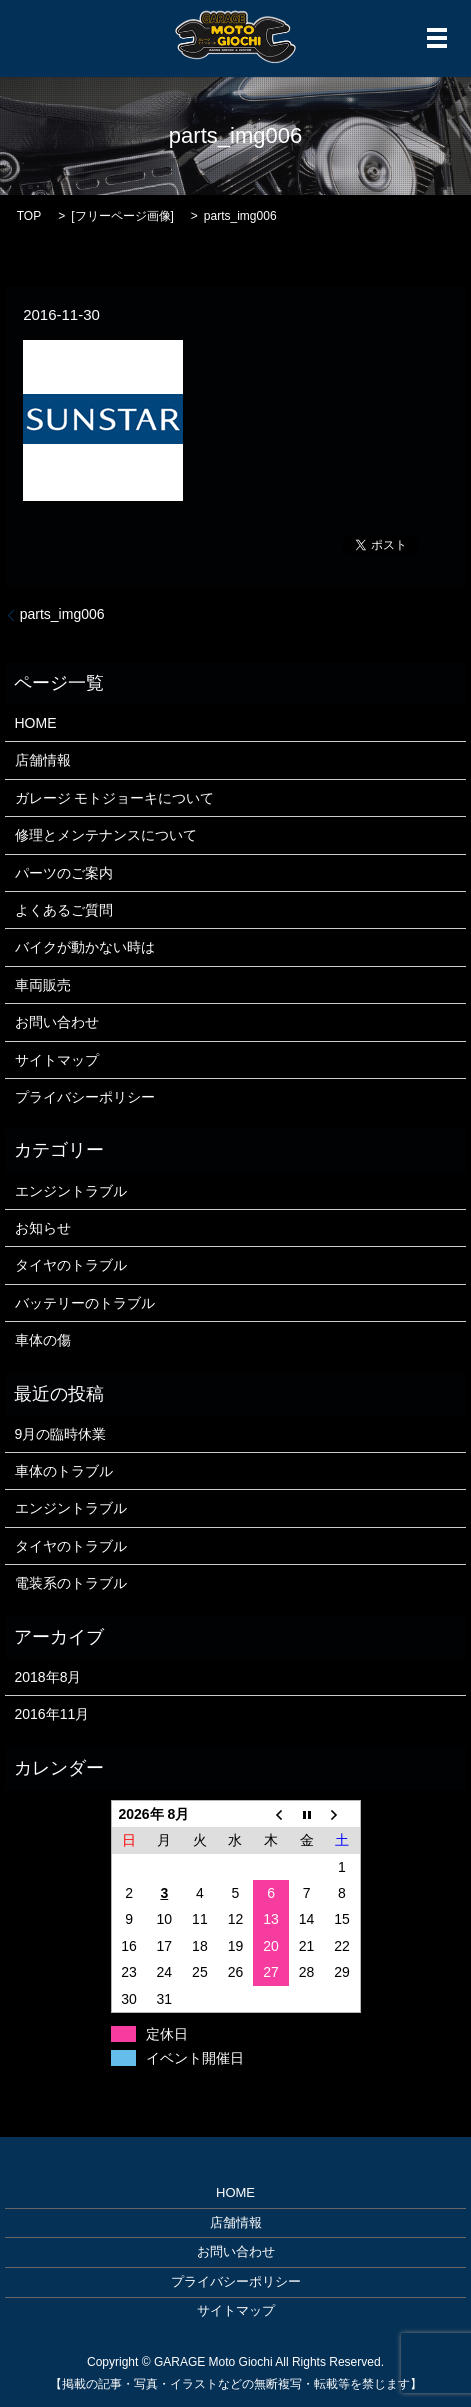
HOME (36, 723)
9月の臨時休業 (61, 1434)
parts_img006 (62, 614)
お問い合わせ (57, 1022)
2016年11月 (52, 1714)
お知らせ (43, 1228)
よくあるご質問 (64, 910)
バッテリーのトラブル (85, 1303)
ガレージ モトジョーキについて (115, 798)
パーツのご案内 (64, 873)
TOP (29, 216)
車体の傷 (43, 1340)
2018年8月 (48, 1677)
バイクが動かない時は (85, 947)
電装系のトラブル (71, 1583)
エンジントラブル (71, 1191)
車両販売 (43, 985)
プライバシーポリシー (85, 1097)
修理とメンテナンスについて (106, 835)
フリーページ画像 (123, 216)
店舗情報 (43, 760)
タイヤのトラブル (71, 1265)
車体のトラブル (64, 1471)
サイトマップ (57, 1060)
